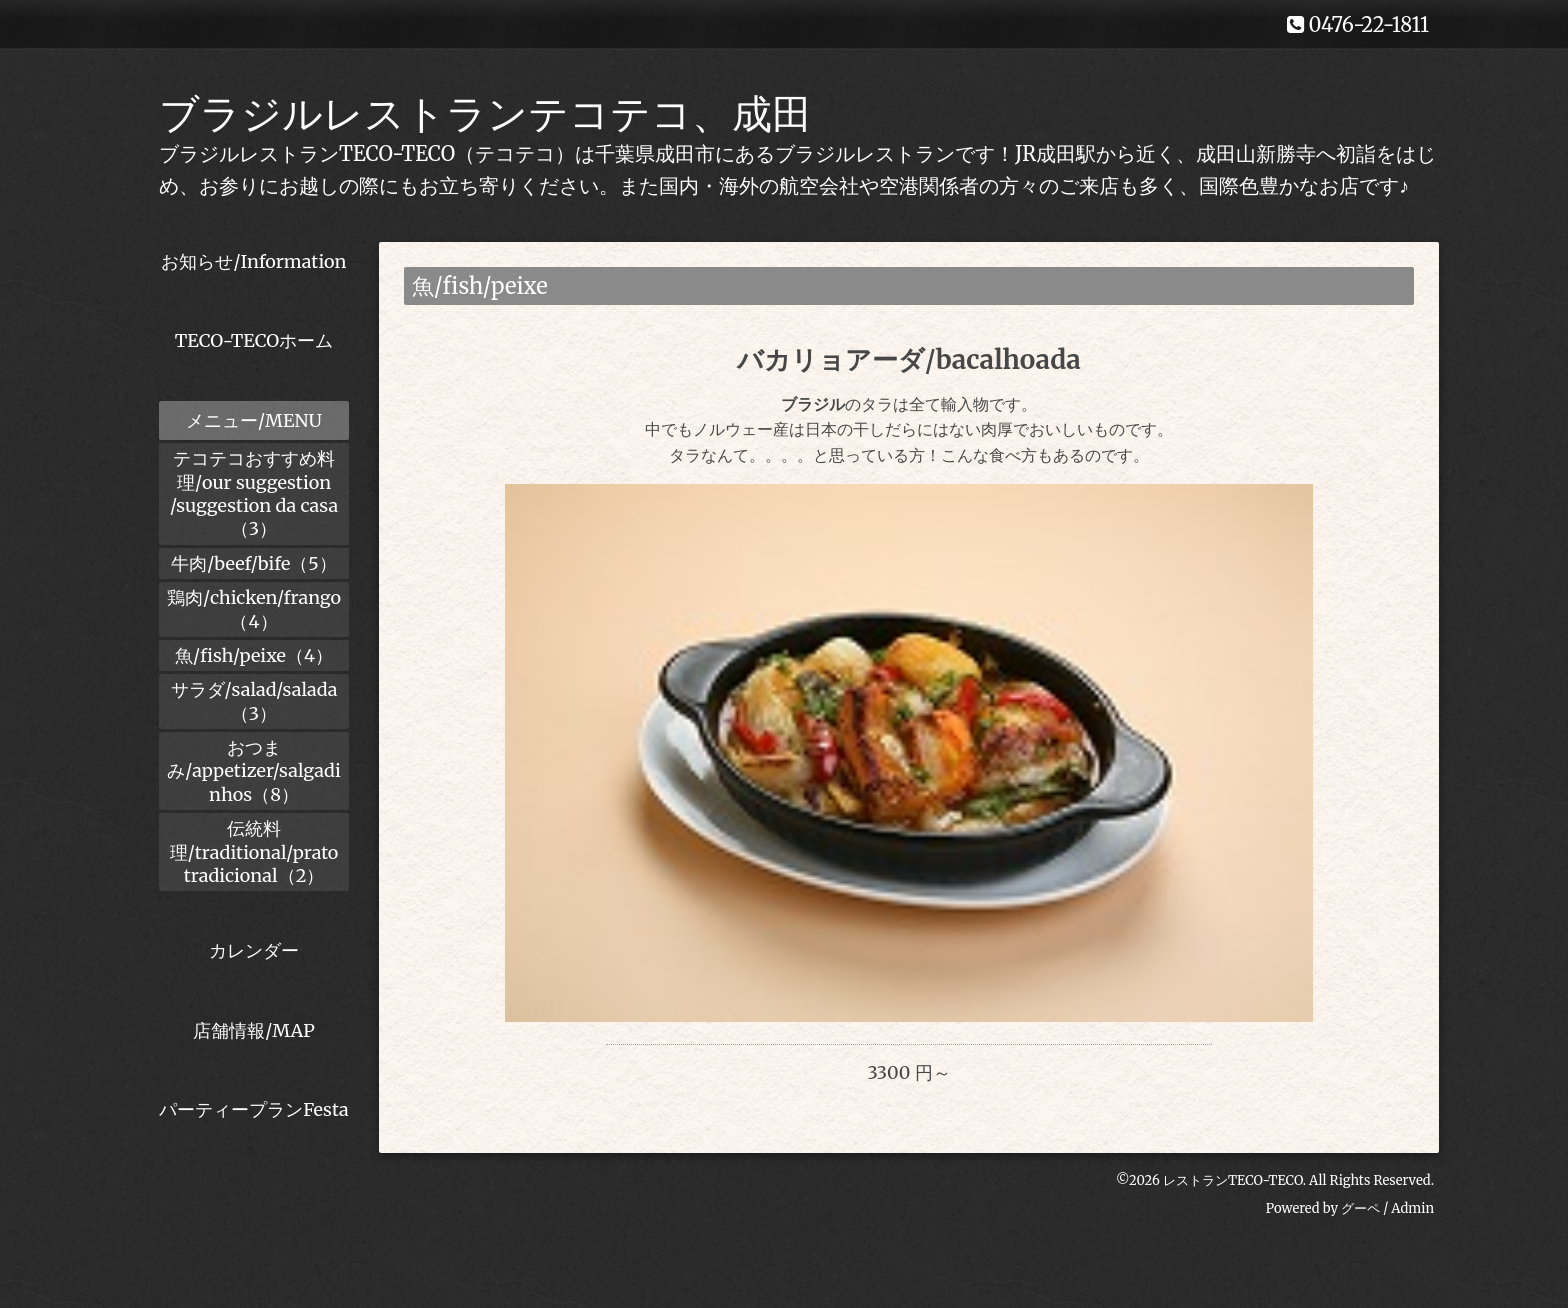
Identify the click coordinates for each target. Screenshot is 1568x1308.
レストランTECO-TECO (1233, 1213)
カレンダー (254, 950)
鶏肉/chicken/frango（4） (254, 609)
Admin (1412, 1242)
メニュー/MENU (254, 420)
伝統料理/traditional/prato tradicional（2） (254, 852)
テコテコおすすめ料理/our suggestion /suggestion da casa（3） (254, 493)
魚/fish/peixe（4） (254, 655)
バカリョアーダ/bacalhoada (909, 359)
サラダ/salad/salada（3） (254, 701)
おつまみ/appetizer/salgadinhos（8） (253, 771)
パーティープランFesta (254, 1109)
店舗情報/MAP (254, 1030)
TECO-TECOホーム (254, 340)
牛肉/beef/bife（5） (254, 563)
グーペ (1360, 1242)
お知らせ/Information (253, 261)
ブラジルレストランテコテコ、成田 (485, 114)
